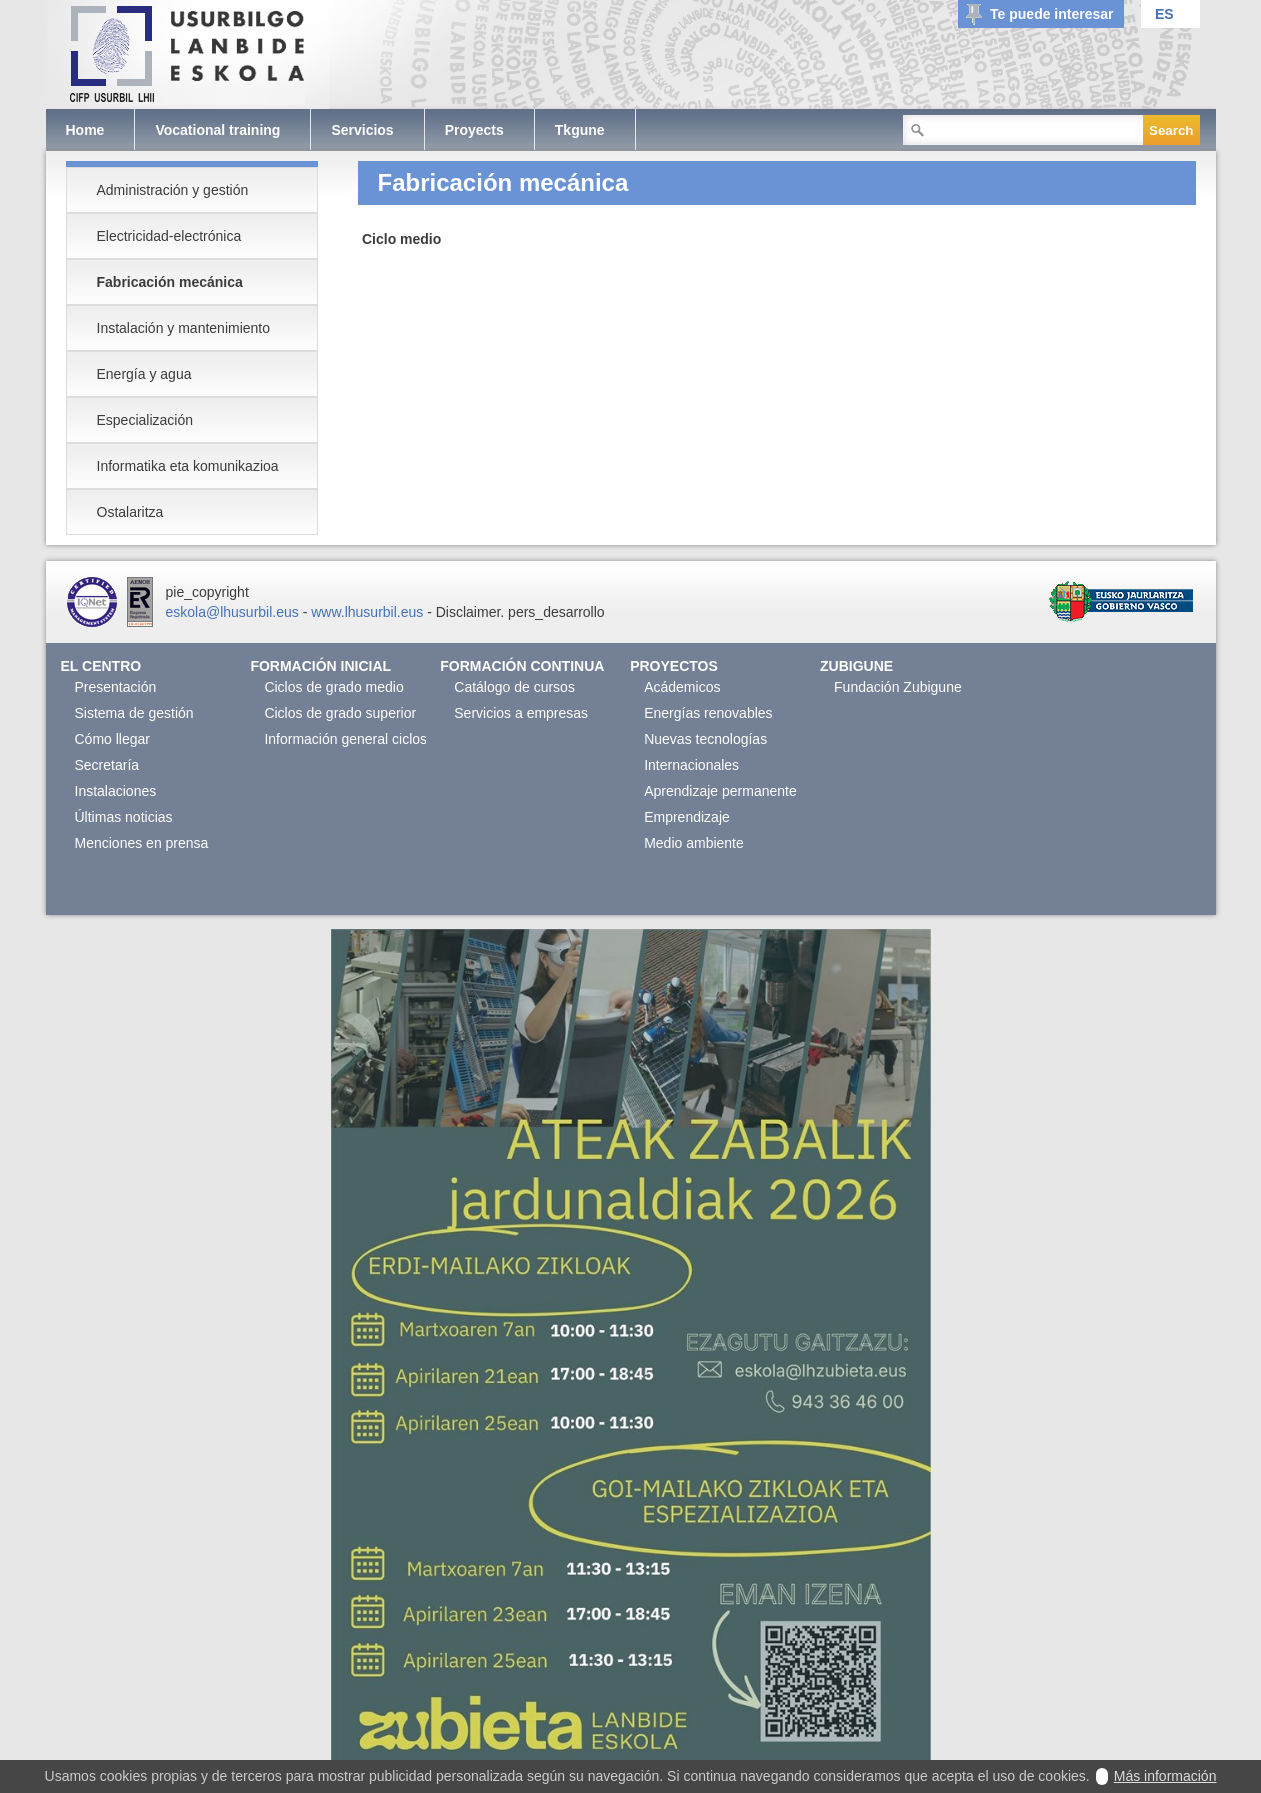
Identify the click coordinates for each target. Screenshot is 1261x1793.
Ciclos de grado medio (333, 687)
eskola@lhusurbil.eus (232, 612)
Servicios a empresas (521, 713)
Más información (1165, 1776)
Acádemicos (682, 687)
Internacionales (691, 765)
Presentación (116, 687)
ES (1164, 14)
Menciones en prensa (142, 843)
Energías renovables (708, 713)
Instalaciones (116, 791)
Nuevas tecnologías (705, 739)
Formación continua (522, 666)
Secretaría (107, 765)
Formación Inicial (320, 666)
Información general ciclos (345, 739)
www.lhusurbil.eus (367, 612)
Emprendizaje (687, 817)
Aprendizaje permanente (720, 791)
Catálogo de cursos (514, 687)
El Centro (101, 666)
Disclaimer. (470, 612)
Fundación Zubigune (898, 687)
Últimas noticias (124, 817)
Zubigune (856, 666)
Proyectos (674, 666)
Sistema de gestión (134, 713)
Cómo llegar (112, 739)
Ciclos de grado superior (340, 713)
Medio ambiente (694, 843)
